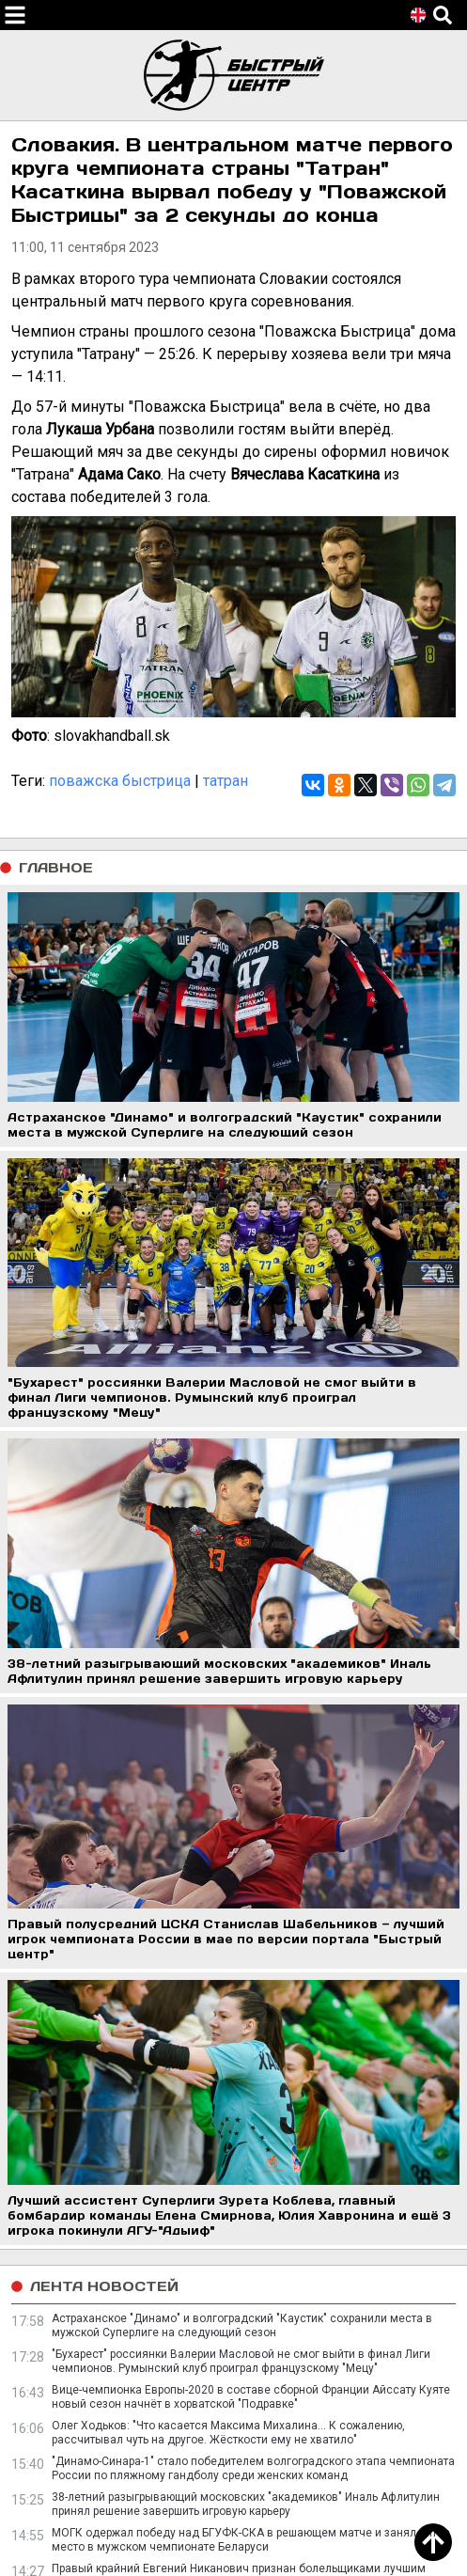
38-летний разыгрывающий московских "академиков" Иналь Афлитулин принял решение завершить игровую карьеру (246, 2504)
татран (225, 781)
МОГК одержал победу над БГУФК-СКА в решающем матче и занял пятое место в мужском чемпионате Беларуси (251, 2539)
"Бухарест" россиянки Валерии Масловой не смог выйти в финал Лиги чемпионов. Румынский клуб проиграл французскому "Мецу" (241, 2361)
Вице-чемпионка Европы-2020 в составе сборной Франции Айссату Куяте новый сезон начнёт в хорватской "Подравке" (251, 2397)
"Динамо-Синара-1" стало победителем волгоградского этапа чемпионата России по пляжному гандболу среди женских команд (253, 2468)
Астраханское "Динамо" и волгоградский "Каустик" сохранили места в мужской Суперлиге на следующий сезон (242, 2325)
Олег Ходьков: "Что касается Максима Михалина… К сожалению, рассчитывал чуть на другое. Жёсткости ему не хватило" (228, 2432)
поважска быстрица (120, 781)
